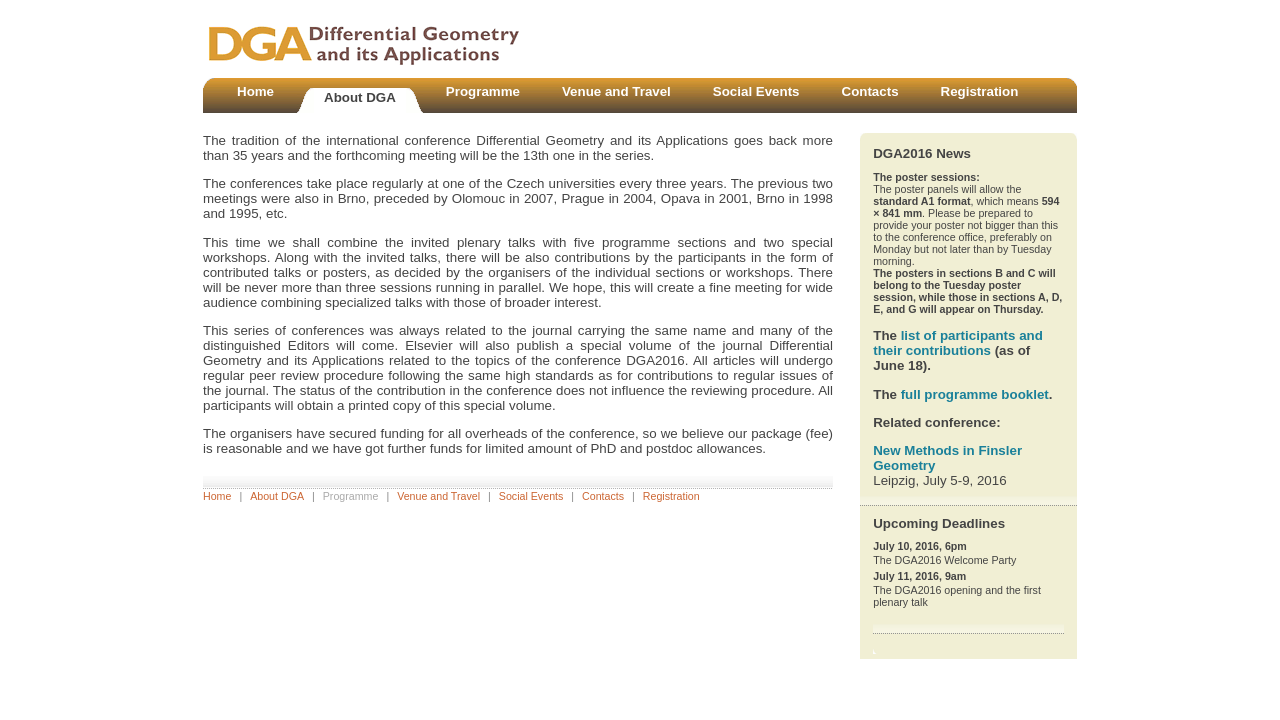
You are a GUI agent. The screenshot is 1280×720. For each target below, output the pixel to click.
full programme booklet (975, 394)
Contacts (603, 496)
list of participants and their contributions (958, 343)
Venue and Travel (438, 496)
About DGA (277, 496)
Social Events (531, 496)
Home (217, 496)
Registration (671, 496)
